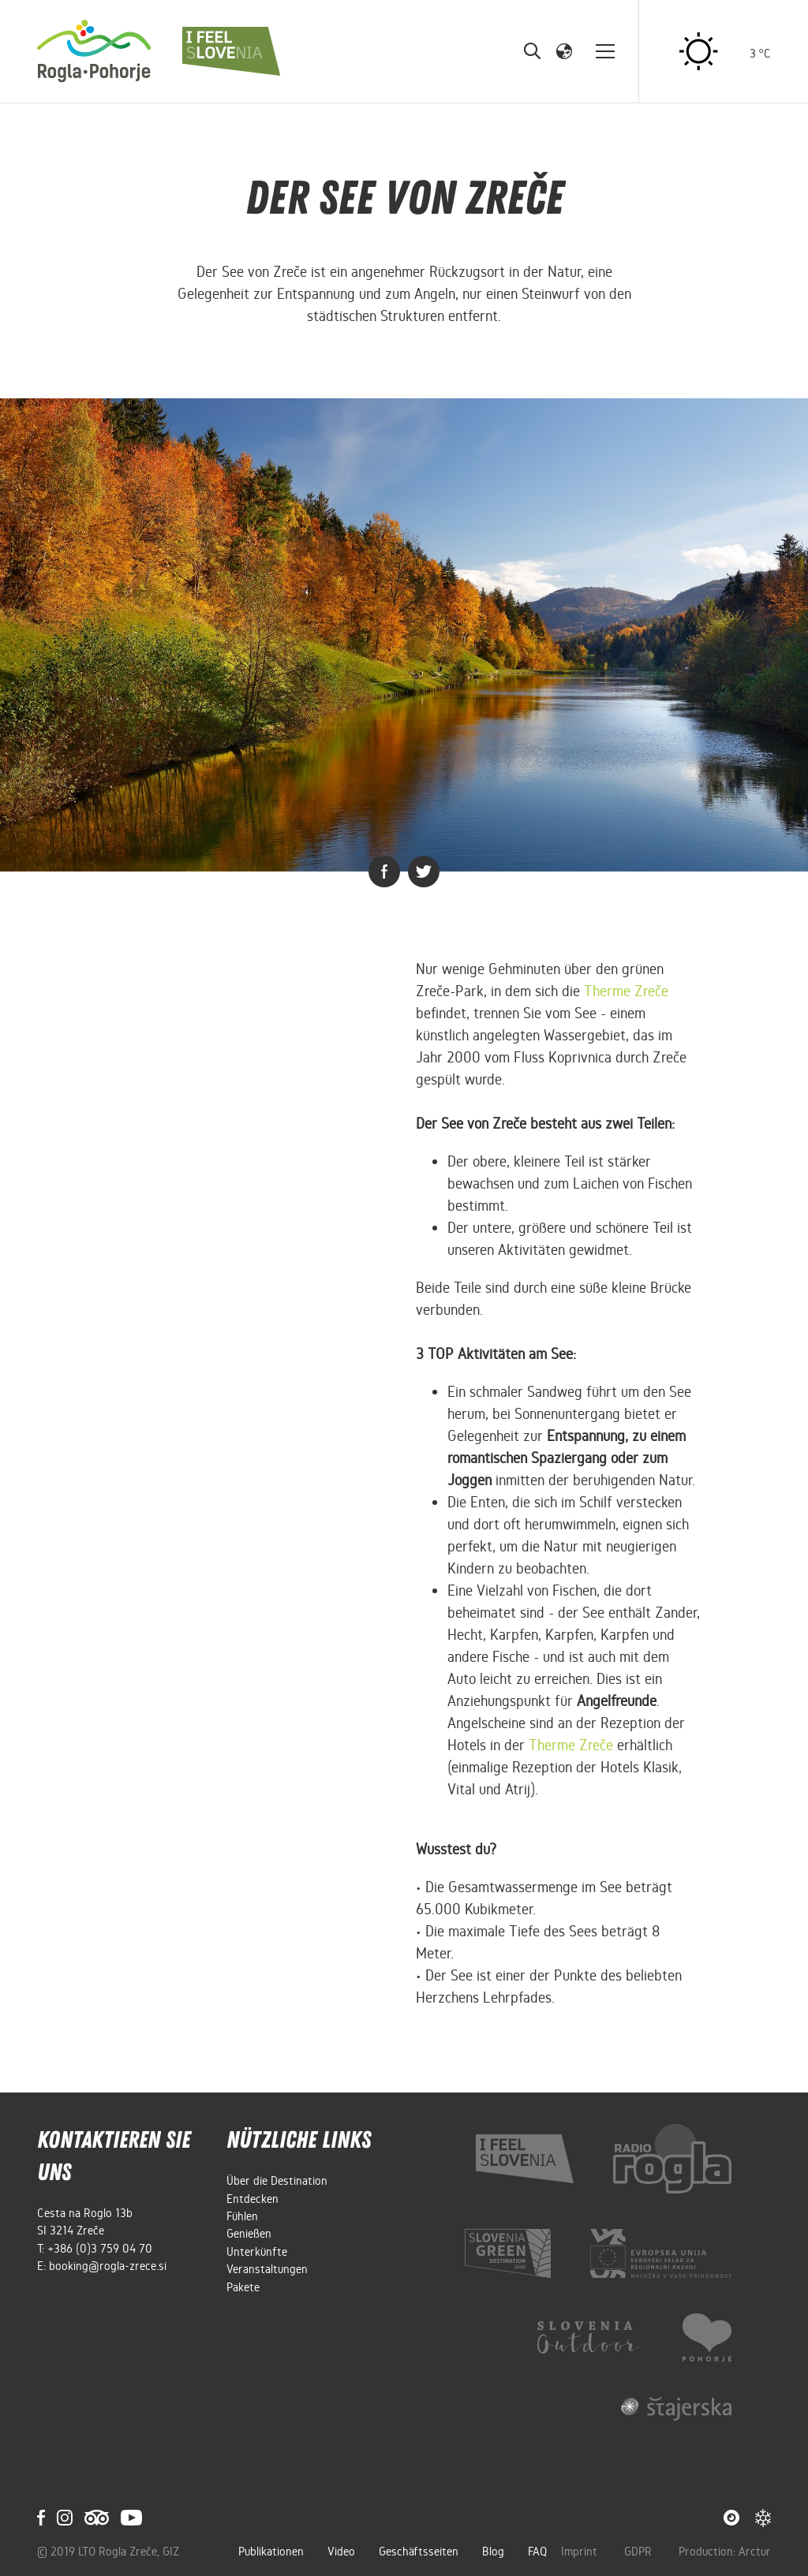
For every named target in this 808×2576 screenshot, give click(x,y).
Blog (493, 2551)
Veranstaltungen (267, 2269)
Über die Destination (276, 2181)
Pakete (243, 2287)
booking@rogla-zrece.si (107, 2266)
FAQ (537, 2551)
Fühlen (242, 2216)
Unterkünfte (256, 2252)
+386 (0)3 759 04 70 (99, 2249)
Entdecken (252, 2199)
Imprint (580, 2551)
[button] (564, 50)
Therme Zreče (571, 1745)
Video (341, 2551)
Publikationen (271, 2551)
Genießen (248, 2234)
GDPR (639, 2551)
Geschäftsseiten (418, 2551)
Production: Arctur (725, 2551)
